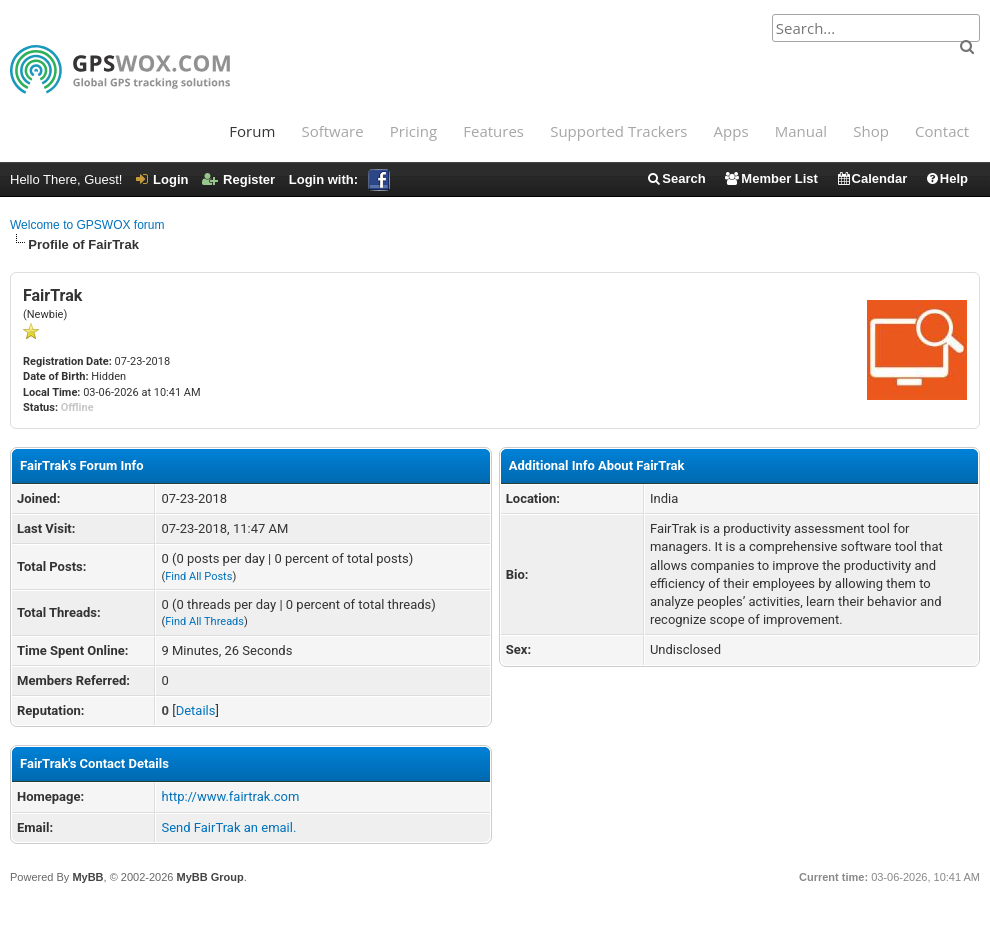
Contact (942, 131)
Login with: (339, 179)
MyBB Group (209, 877)
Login (162, 179)
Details (196, 710)
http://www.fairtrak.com (230, 796)
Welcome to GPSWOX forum (87, 225)
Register (238, 179)
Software (332, 131)
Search (675, 178)
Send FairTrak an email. (228, 827)
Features (493, 131)
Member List (770, 178)
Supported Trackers (618, 131)
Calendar (872, 178)
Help (946, 178)
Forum (252, 131)
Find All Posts (198, 576)
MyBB (87, 877)
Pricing (413, 131)
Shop (871, 131)
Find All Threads (204, 621)
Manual (801, 131)
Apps (731, 131)
